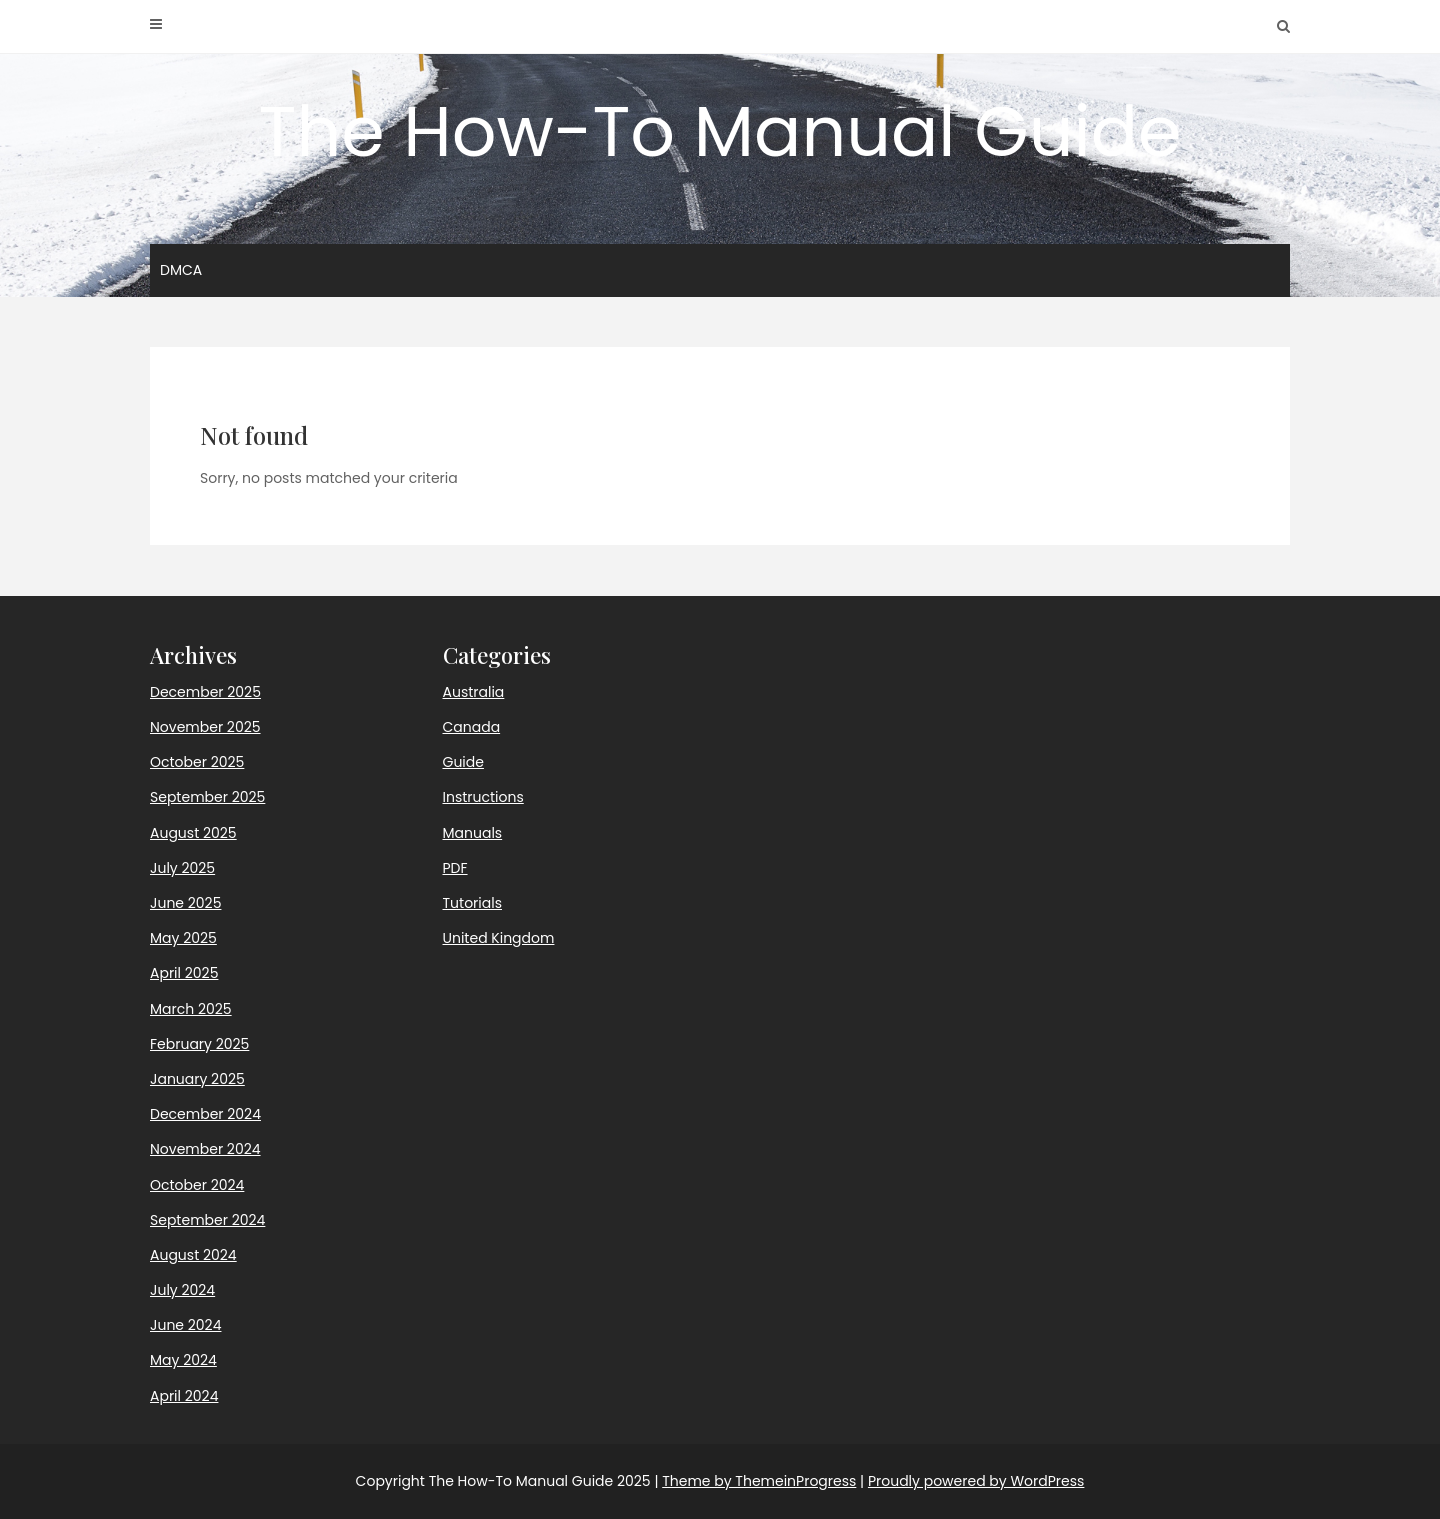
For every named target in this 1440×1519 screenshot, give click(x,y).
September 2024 (207, 1220)
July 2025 (182, 868)
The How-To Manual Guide (720, 131)
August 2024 (193, 1255)
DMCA (181, 270)
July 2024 (182, 1290)
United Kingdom (499, 938)
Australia (474, 692)
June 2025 (185, 903)
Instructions (483, 797)
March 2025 (191, 1009)
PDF (455, 868)
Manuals (473, 833)
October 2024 (197, 1185)
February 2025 (199, 1044)
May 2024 (183, 1360)
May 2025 (183, 938)
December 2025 (205, 692)
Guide (463, 762)
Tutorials (472, 903)
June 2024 (185, 1325)
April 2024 (184, 1396)
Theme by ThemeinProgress (759, 1481)
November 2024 (205, 1149)
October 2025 (197, 762)
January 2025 (197, 1079)
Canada (472, 727)
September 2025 (207, 797)
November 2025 (205, 727)
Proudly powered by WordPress (976, 1481)
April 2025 (184, 973)
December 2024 (205, 1114)
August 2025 (193, 833)
